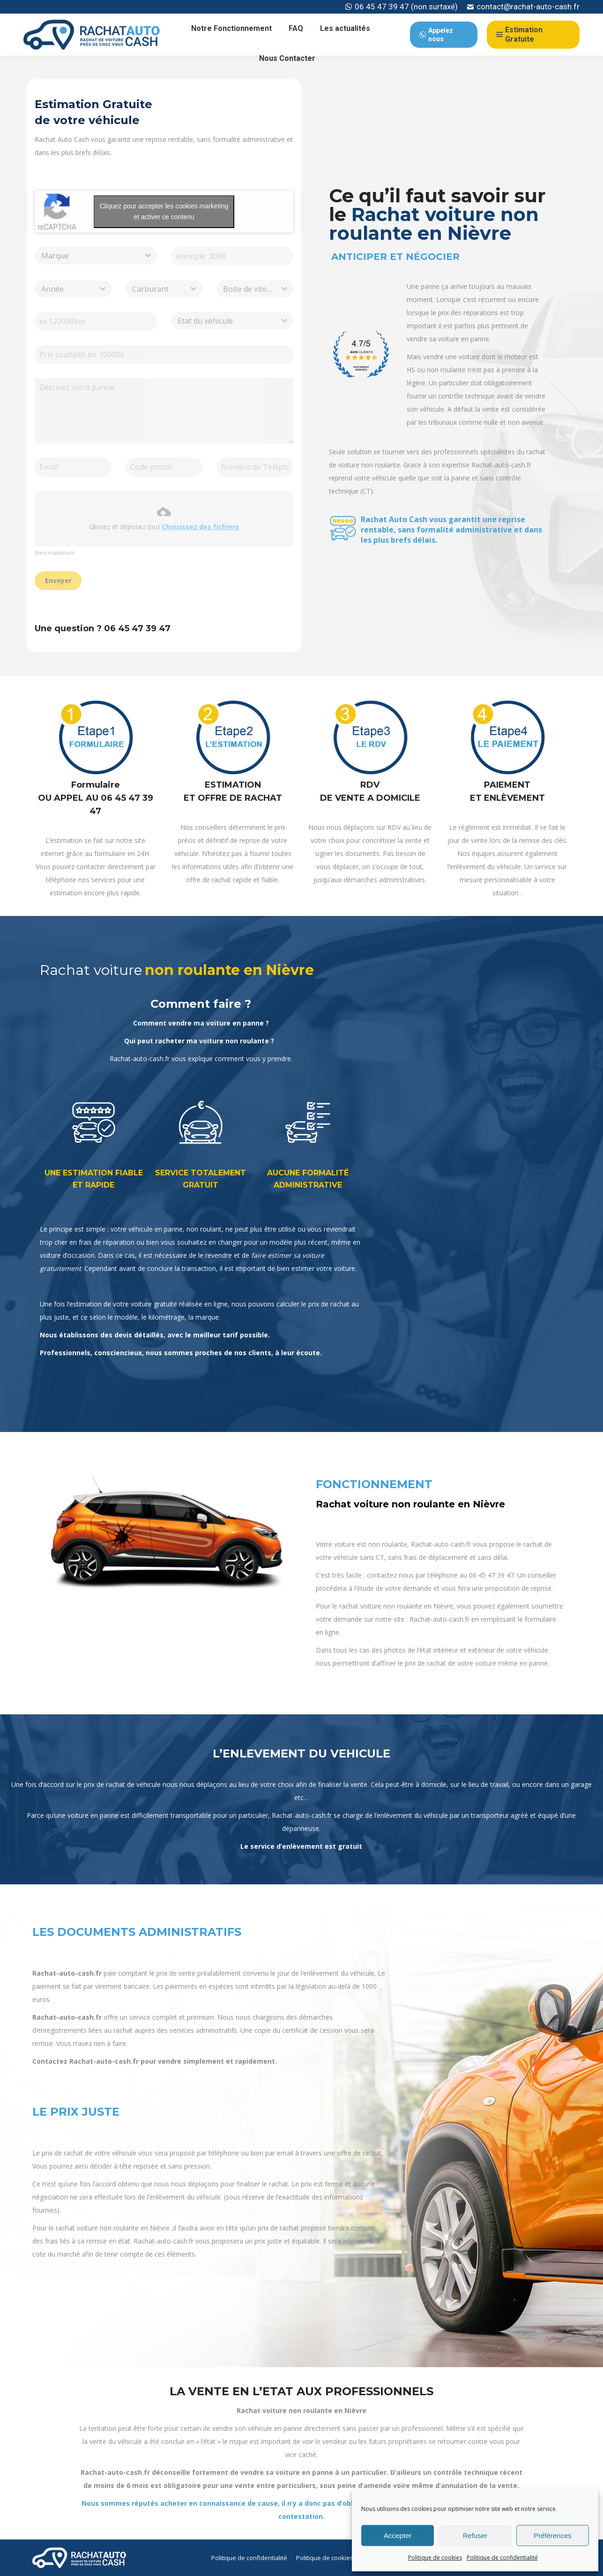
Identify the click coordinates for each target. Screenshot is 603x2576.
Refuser (475, 2535)
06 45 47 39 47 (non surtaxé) (401, 6)
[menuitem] (231, 28)
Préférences (553, 2535)
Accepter (397, 2535)
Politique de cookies (435, 2557)
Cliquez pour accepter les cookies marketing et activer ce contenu (164, 211)
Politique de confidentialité (502, 2557)
